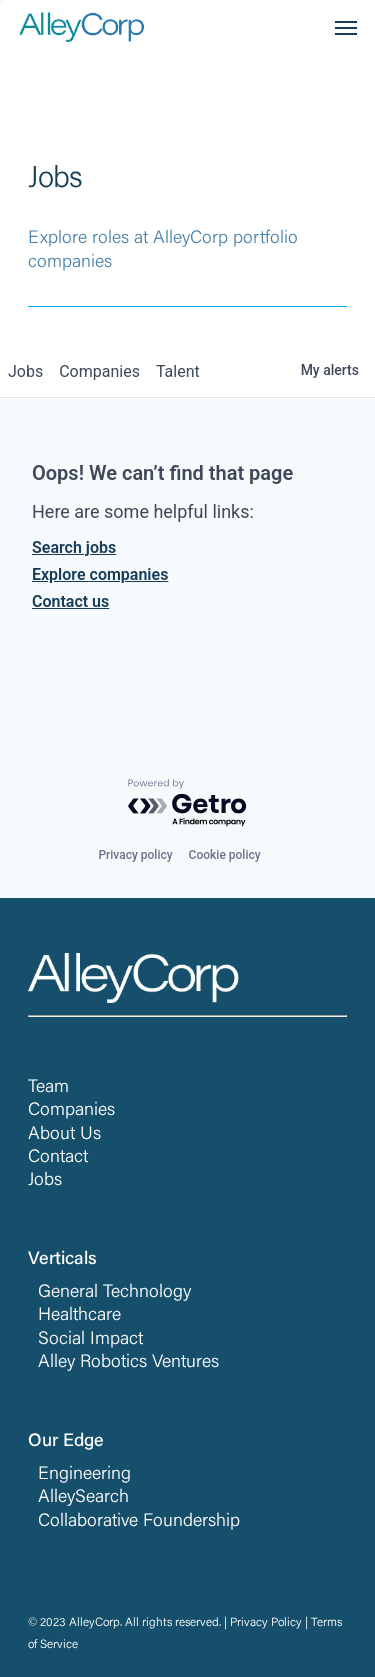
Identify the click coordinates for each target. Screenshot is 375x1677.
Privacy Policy (266, 1623)
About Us (64, 1135)
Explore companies (100, 574)
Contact (58, 1158)
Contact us (70, 601)
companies (99, 371)
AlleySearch (83, 1498)
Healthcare (79, 1316)
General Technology (114, 1293)
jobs (25, 371)
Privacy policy (135, 855)
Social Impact (90, 1340)
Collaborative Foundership (139, 1522)
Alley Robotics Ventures (128, 1363)
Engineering (84, 1475)
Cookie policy (225, 855)
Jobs (45, 1181)
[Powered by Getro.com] (188, 803)
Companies (71, 1111)
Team (48, 1088)
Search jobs (74, 547)
